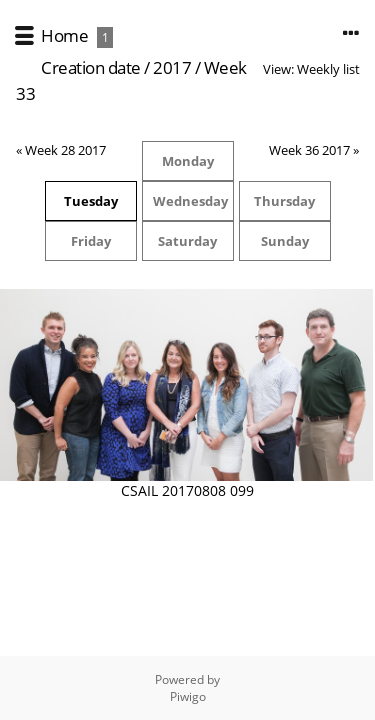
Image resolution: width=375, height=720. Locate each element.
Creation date (91, 67)
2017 (172, 67)
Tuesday (91, 201)
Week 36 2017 (309, 150)
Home (64, 35)
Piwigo (188, 696)
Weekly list (328, 69)
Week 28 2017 (65, 150)
